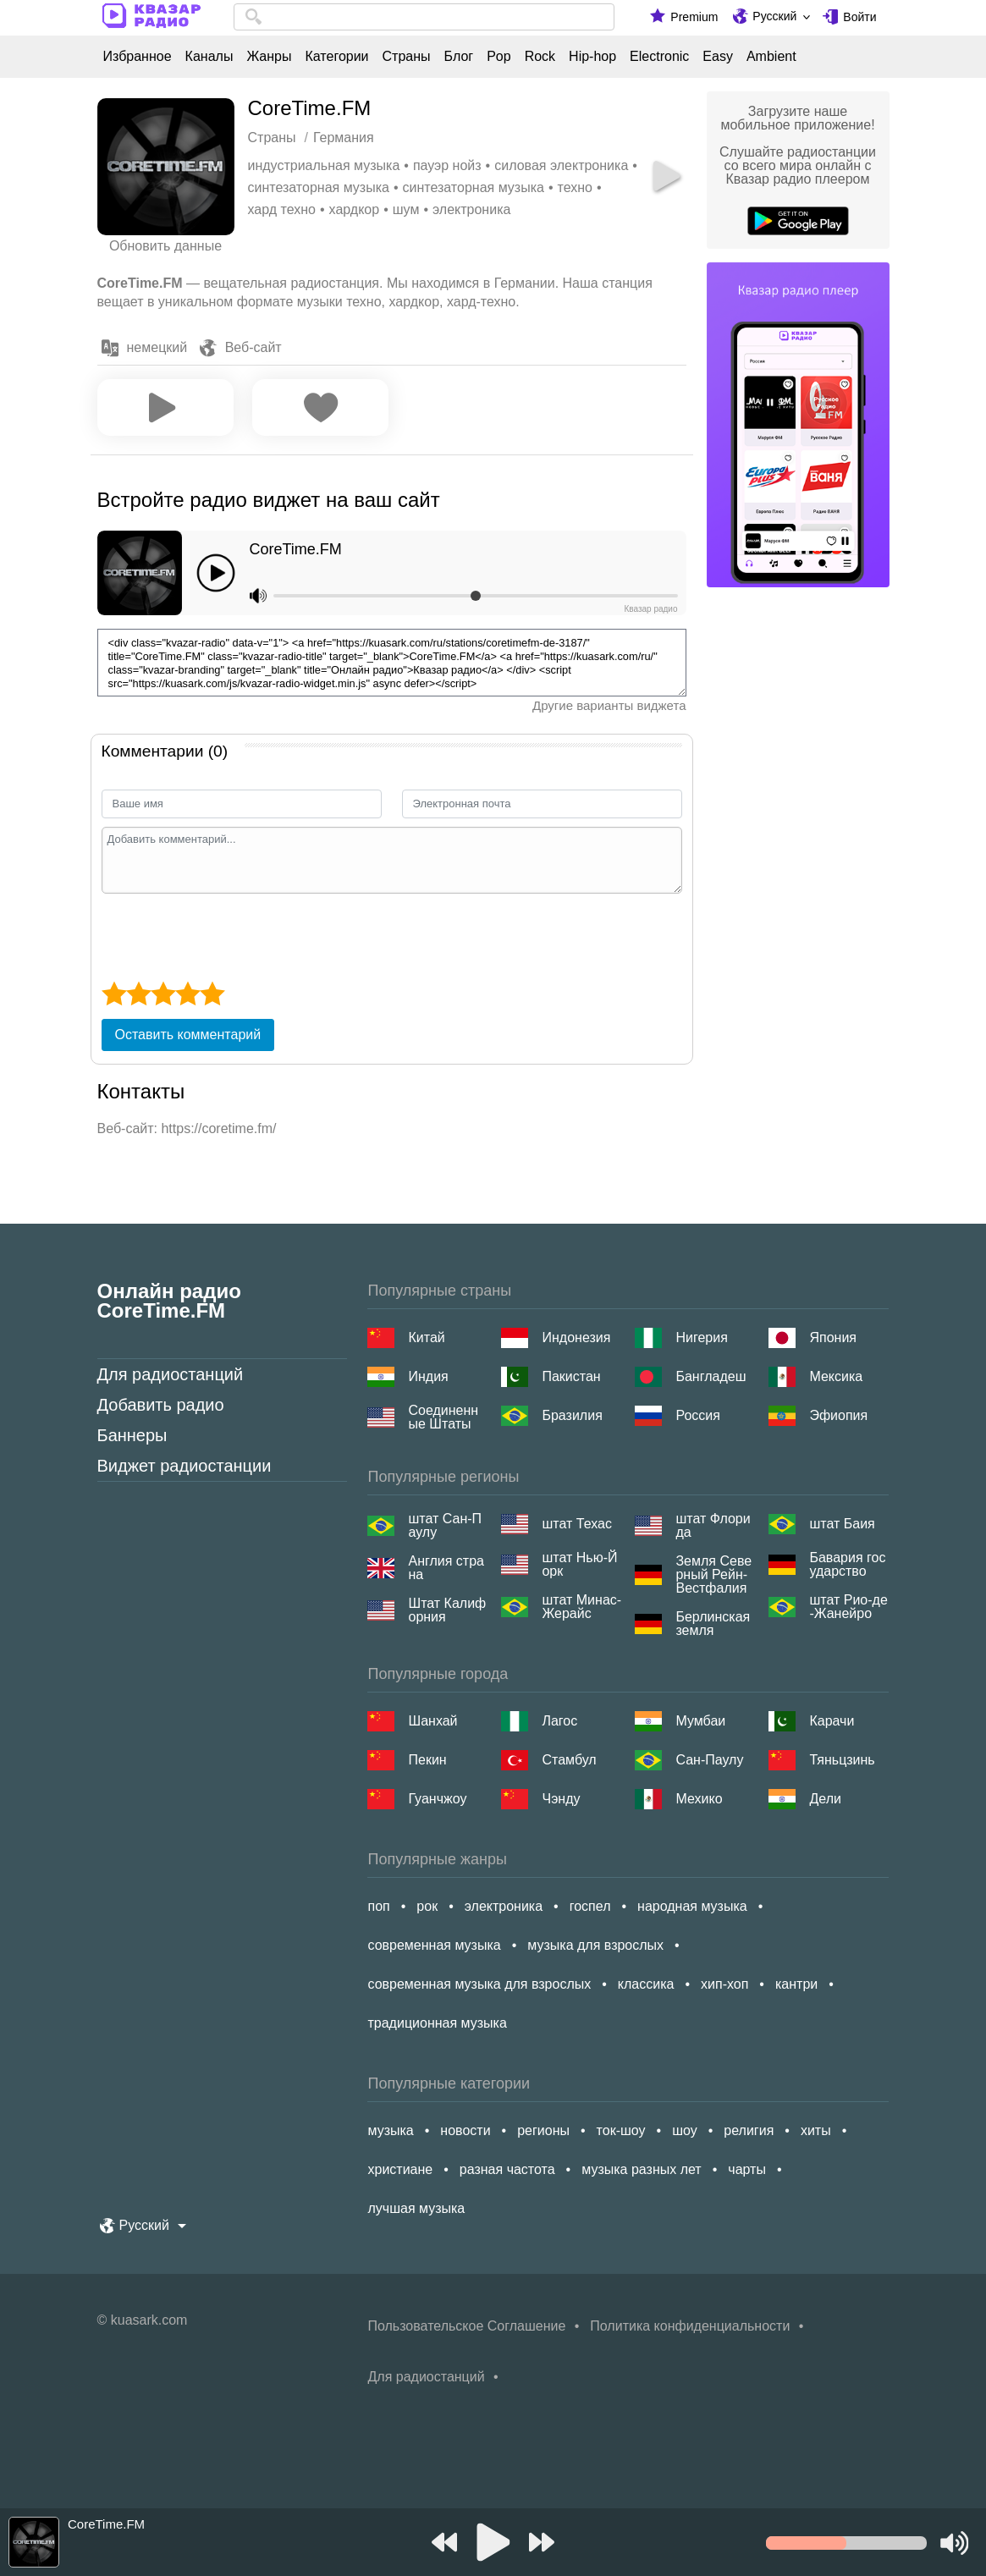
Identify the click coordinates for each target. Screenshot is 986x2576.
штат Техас (576, 1523)
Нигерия (701, 1337)
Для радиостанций (170, 1374)
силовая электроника (561, 165)
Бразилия (572, 1415)
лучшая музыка (416, 2208)
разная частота (507, 2169)
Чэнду (561, 1799)
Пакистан (571, 1376)
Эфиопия (838, 1415)
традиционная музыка (436, 2023)
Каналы (209, 56)
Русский (774, 16)
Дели (824, 1799)
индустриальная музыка (324, 165)
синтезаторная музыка (318, 187)
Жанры (268, 56)
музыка (390, 2130)
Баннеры (132, 1435)
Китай (426, 1337)
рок (427, 1906)
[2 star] (138, 993)
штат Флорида (712, 1525)
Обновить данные (165, 246)
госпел (590, 1906)
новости (465, 2130)
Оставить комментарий (188, 1034)
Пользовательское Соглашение (466, 2326)
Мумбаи (700, 1721)
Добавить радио (160, 1404)
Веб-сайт (253, 347)
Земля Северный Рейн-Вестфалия (713, 1575)
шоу (684, 2130)
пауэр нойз (447, 165)
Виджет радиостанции (184, 1465)
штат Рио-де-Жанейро (848, 1607)
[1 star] (114, 993)
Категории (336, 56)
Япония (833, 1337)
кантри (796, 1984)
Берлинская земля (712, 1624)
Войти (859, 17)
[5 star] (212, 993)
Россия (697, 1415)
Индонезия (576, 1337)
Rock (540, 56)
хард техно (282, 209)
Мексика (835, 1376)
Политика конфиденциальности (690, 2326)
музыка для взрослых (595, 1945)
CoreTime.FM (296, 549)
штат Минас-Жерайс (581, 1607)
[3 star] (163, 993)
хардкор (354, 209)
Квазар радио (650, 609)
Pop (498, 56)
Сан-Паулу (709, 1760)
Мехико (698, 1799)
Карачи (831, 1721)
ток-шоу (621, 2130)
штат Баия (841, 1523)
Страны (407, 56)
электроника (471, 209)
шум (406, 209)
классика (646, 1984)
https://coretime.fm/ (218, 1128)
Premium (694, 17)
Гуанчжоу (437, 1799)
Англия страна (446, 1568)
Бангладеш (710, 1376)
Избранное (137, 56)
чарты (747, 2169)
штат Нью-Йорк (579, 1564)
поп (378, 1906)
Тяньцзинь (841, 1760)
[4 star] (187, 993)
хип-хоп (724, 1984)
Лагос (559, 1721)
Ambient (771, 56)
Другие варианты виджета (609, 705)
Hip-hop (592, 56)
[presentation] (230, 935)
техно (575, 187)
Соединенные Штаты (443, 1417)
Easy (717, 56)
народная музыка (692, 1906)
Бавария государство (847, 1564)
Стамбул (569, 1760)
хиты (816, 2130)
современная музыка (433, 1945)
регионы (543, 2130)
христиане (399, 2169)
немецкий (157, 347)
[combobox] (424, 16)
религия (749, 2130)
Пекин (427, 1760)
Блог (459, 56)
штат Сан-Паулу (445, 1525)
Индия (428, 1376)
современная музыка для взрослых (479, 1984)
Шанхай (432, 1721)
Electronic (659, 56)
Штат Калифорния (447, 1610)
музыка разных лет (641, 2169)
